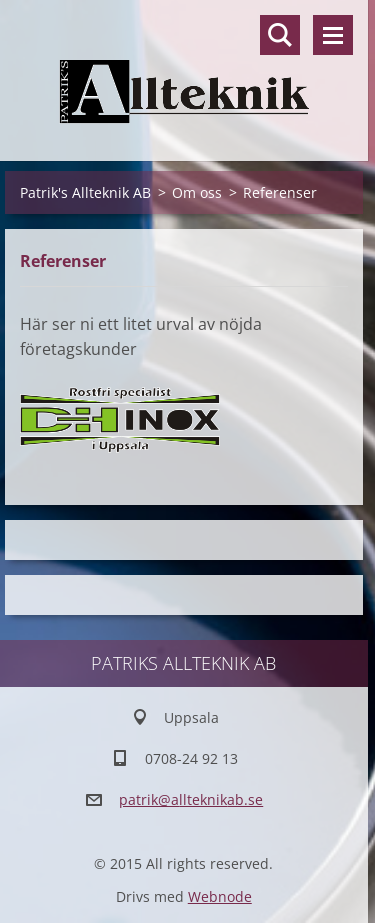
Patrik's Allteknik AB (85, 192)
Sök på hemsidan (280, 35)
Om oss (197, 192)
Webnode (220, 896)
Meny (333, 35)
